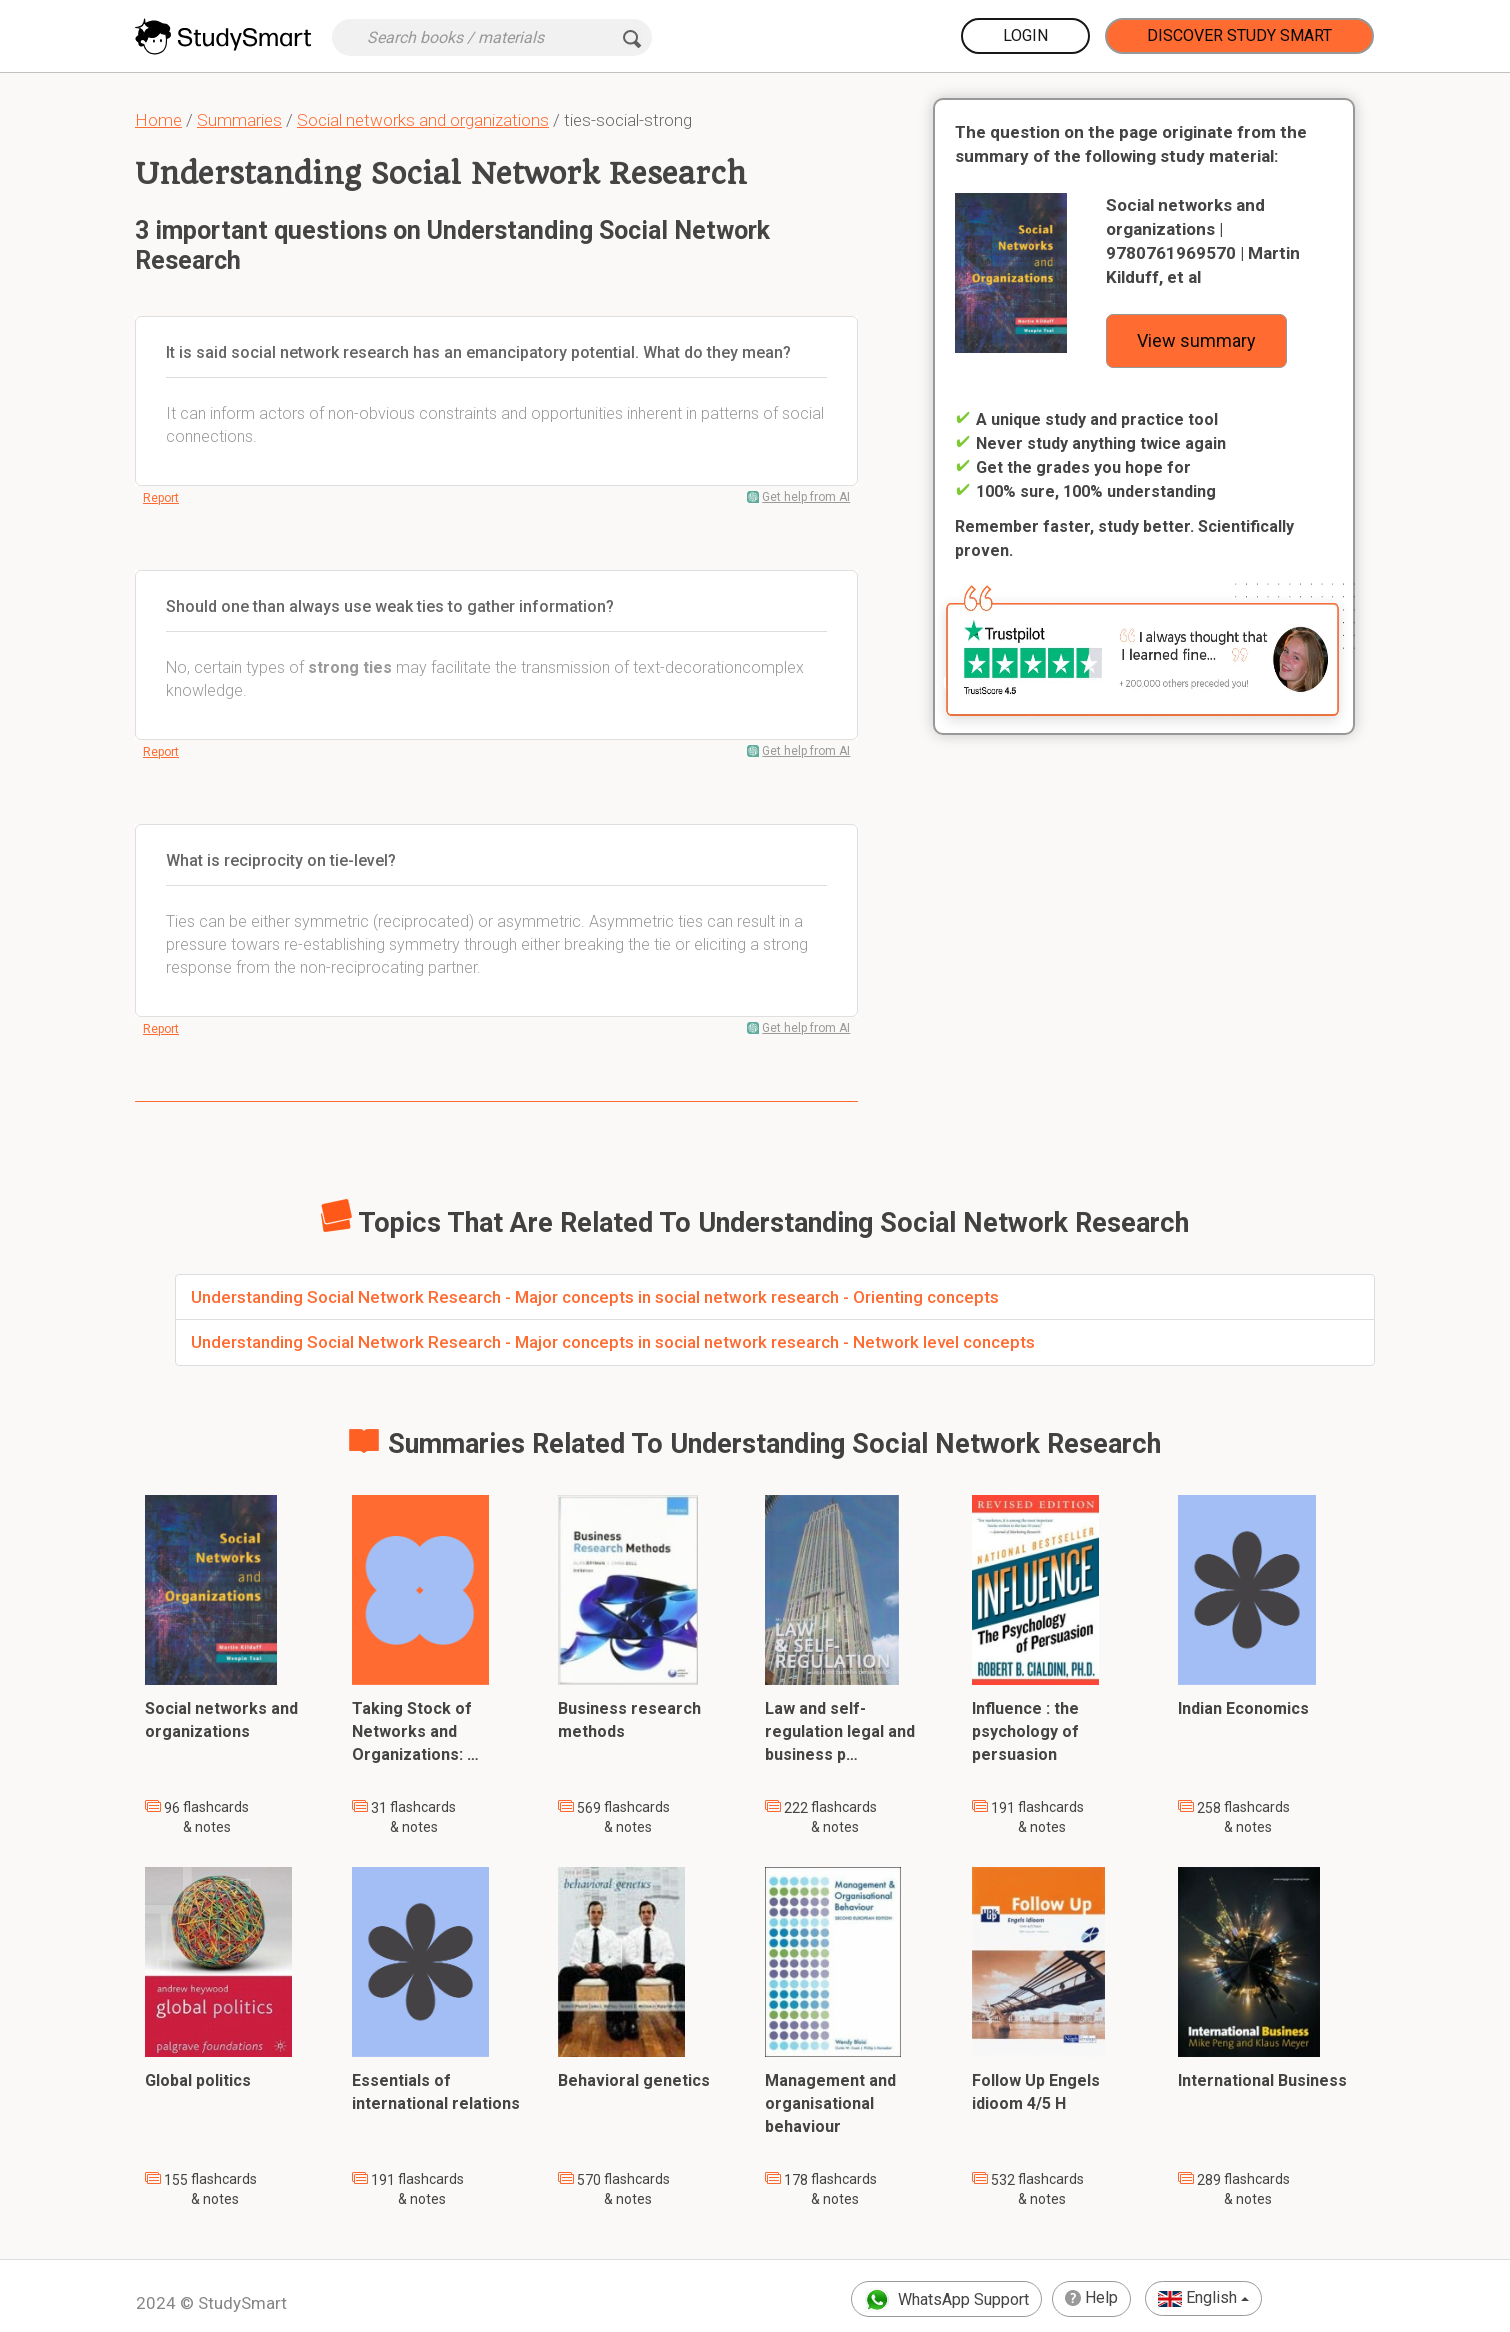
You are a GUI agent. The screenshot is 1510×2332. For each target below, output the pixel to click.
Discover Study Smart (1239, 35)
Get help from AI (806, 497)
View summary (1196, 340)
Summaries (239, 120)
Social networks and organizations (423, 120)
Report (161, 498)
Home (158, 120)
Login (1025, 35)
